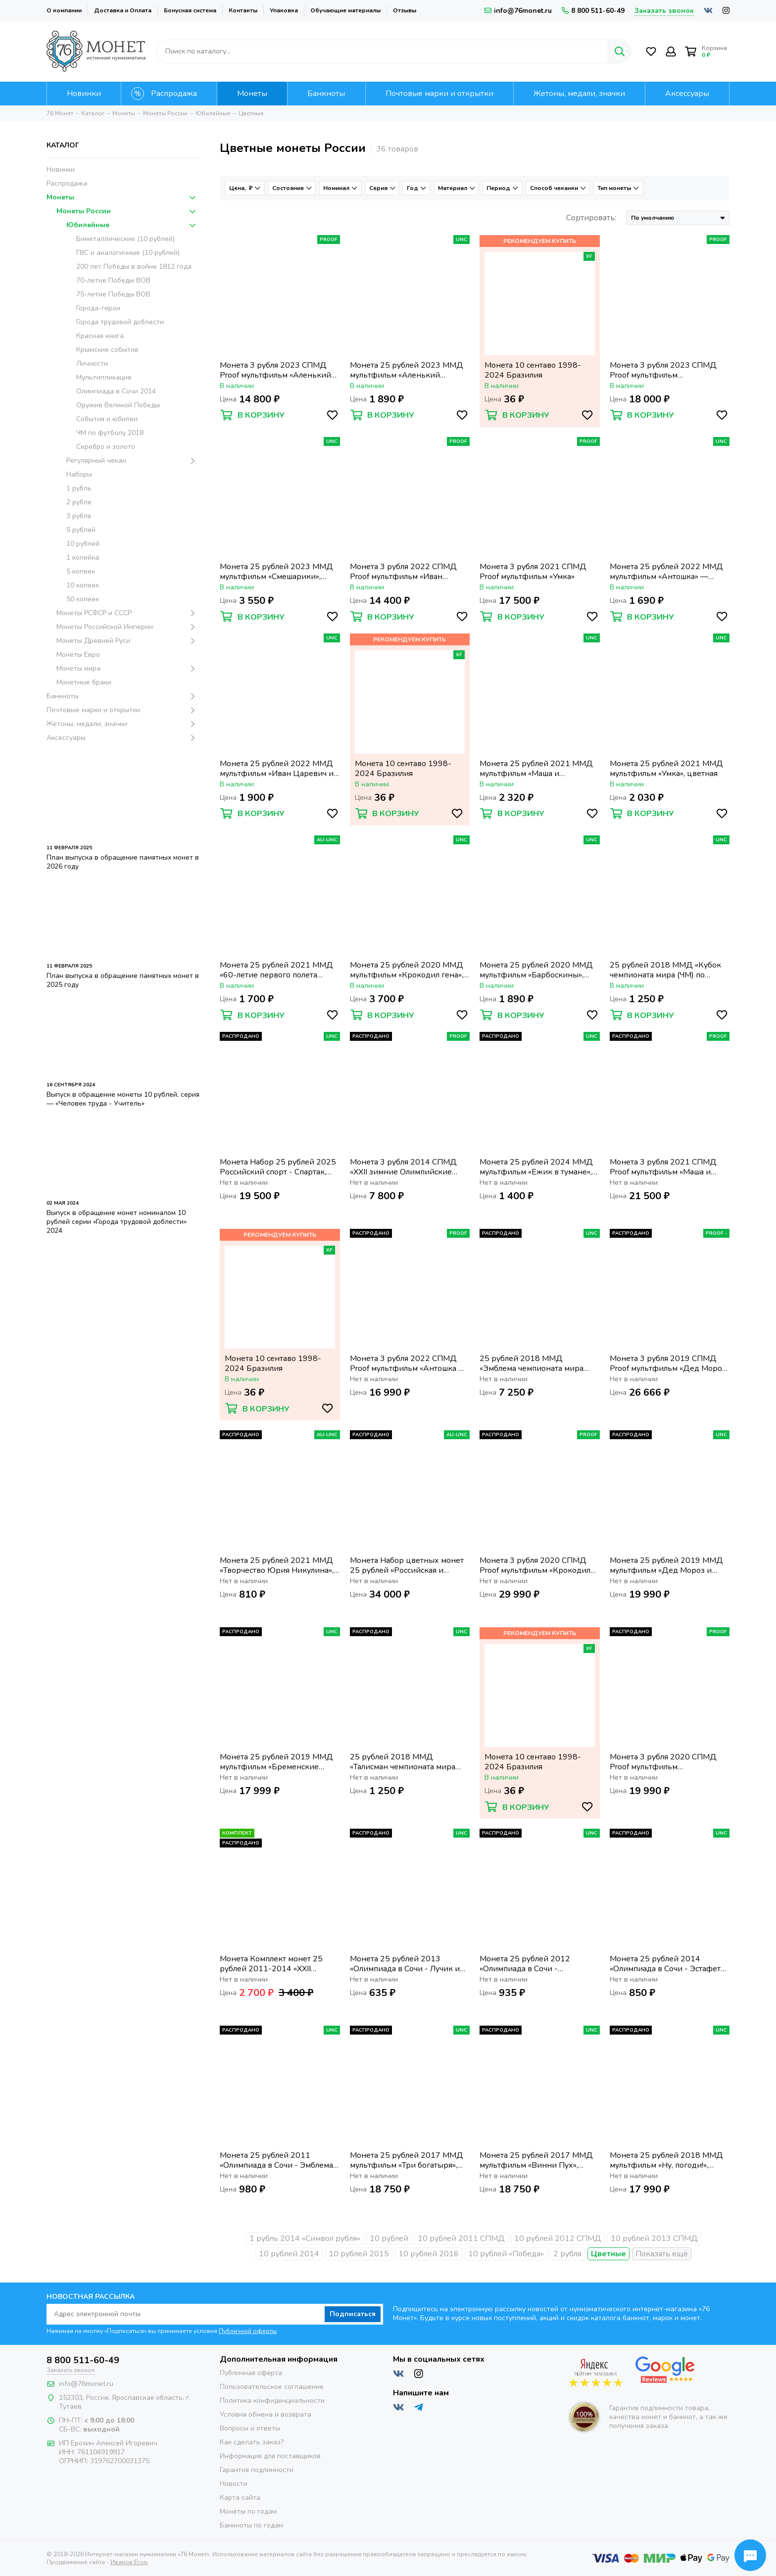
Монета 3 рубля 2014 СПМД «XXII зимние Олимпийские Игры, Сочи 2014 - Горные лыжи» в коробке (403, 1167)
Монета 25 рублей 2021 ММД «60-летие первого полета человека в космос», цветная (276, 970)
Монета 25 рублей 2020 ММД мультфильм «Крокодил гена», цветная (406, 970)
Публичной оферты (248, 2331)
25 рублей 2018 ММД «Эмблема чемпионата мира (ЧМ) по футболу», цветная (531, 1363)
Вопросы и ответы (250, 2428)
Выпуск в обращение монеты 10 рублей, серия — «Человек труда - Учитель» (123, 1099)
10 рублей (389, 2238)
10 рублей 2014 (289, 2253)
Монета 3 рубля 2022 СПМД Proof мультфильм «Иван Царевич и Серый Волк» (403, 572)
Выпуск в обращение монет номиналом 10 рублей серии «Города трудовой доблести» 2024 (117, 1221)
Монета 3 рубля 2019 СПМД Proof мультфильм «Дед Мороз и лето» (668, 1363)
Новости (233, 2483)
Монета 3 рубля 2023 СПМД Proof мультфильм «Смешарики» (663, 370)
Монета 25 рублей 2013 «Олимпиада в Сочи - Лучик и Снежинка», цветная (405, 1964)
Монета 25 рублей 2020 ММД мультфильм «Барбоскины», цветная (536, 970)
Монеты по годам (248, 2511)
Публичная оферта (251, 2373)
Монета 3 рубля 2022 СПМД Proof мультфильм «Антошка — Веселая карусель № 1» (408, 1363)
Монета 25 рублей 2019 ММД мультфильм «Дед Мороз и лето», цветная (666, 1565)
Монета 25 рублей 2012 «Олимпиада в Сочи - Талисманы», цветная (525, 1964)
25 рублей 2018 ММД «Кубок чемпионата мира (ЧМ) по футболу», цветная (665, 970)
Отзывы (404, 10)
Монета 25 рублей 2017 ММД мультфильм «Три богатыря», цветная (406, 2160)
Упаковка (284, 10)
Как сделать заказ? (252, 2442)
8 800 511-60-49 (593, 10)
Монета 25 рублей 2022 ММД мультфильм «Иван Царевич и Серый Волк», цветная (277, 768)
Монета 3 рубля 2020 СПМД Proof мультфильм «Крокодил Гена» (535, 1565)
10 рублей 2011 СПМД (461, 2238)
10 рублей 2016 (428, 2253)
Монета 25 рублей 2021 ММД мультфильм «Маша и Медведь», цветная (536, 768)
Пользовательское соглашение (272, 2386)
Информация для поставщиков (270, 2456)
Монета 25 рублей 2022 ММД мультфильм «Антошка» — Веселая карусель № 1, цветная (668, 572)
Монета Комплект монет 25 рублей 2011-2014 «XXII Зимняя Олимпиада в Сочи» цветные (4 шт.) (271, 1964)
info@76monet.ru (518, 10)
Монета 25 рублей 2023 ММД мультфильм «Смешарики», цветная (276, 572)
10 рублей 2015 (359, 2253)
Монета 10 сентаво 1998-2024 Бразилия (533, 370)
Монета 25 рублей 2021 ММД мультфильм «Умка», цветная (666, 768)
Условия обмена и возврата (265, 2414)
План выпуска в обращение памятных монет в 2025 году (123, 980)
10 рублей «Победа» (506, 2253)
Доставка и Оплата (122, 10)
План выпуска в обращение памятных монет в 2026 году (123, 862)
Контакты (243, 10)
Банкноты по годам (251, 2525)
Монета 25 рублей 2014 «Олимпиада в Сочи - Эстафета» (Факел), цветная (669, 1964)
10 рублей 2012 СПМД (557, 2238)
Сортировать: (591, 217)
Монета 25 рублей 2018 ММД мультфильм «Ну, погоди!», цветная (666, 2160)
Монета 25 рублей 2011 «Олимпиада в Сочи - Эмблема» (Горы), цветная (278, 2160)
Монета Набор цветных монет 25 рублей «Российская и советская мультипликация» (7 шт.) (407, 1565)
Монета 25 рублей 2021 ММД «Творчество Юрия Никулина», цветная (277, 1565)
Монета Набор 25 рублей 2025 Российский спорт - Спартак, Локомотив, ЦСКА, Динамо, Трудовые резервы (278, 1167)
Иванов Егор (129, 2562)
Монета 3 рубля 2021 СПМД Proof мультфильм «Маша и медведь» (663, 1167)
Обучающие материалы (345, 10)
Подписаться (353, 2314)
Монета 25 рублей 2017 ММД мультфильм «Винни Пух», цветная (536, 2160)
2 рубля (567, 2253)
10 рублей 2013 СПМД (654, 2238)
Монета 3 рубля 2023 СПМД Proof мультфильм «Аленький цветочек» (275, 370)
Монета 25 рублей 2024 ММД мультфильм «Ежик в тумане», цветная (536, 1167)
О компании (64, 10)
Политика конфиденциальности (272, 2400)
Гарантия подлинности (256, 2470)
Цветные (608, 2253)
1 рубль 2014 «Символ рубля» (304, 2238)
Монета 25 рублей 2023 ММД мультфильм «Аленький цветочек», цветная (406, 370)
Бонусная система (190, 10)
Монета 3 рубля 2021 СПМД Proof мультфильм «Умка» (533, 572)
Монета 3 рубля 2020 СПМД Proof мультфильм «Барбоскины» (663, 1762)
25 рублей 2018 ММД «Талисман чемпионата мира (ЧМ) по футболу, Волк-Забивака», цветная (402, 1762)
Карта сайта (240, 2497)
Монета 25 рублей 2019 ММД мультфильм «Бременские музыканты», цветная (276, 1762)
